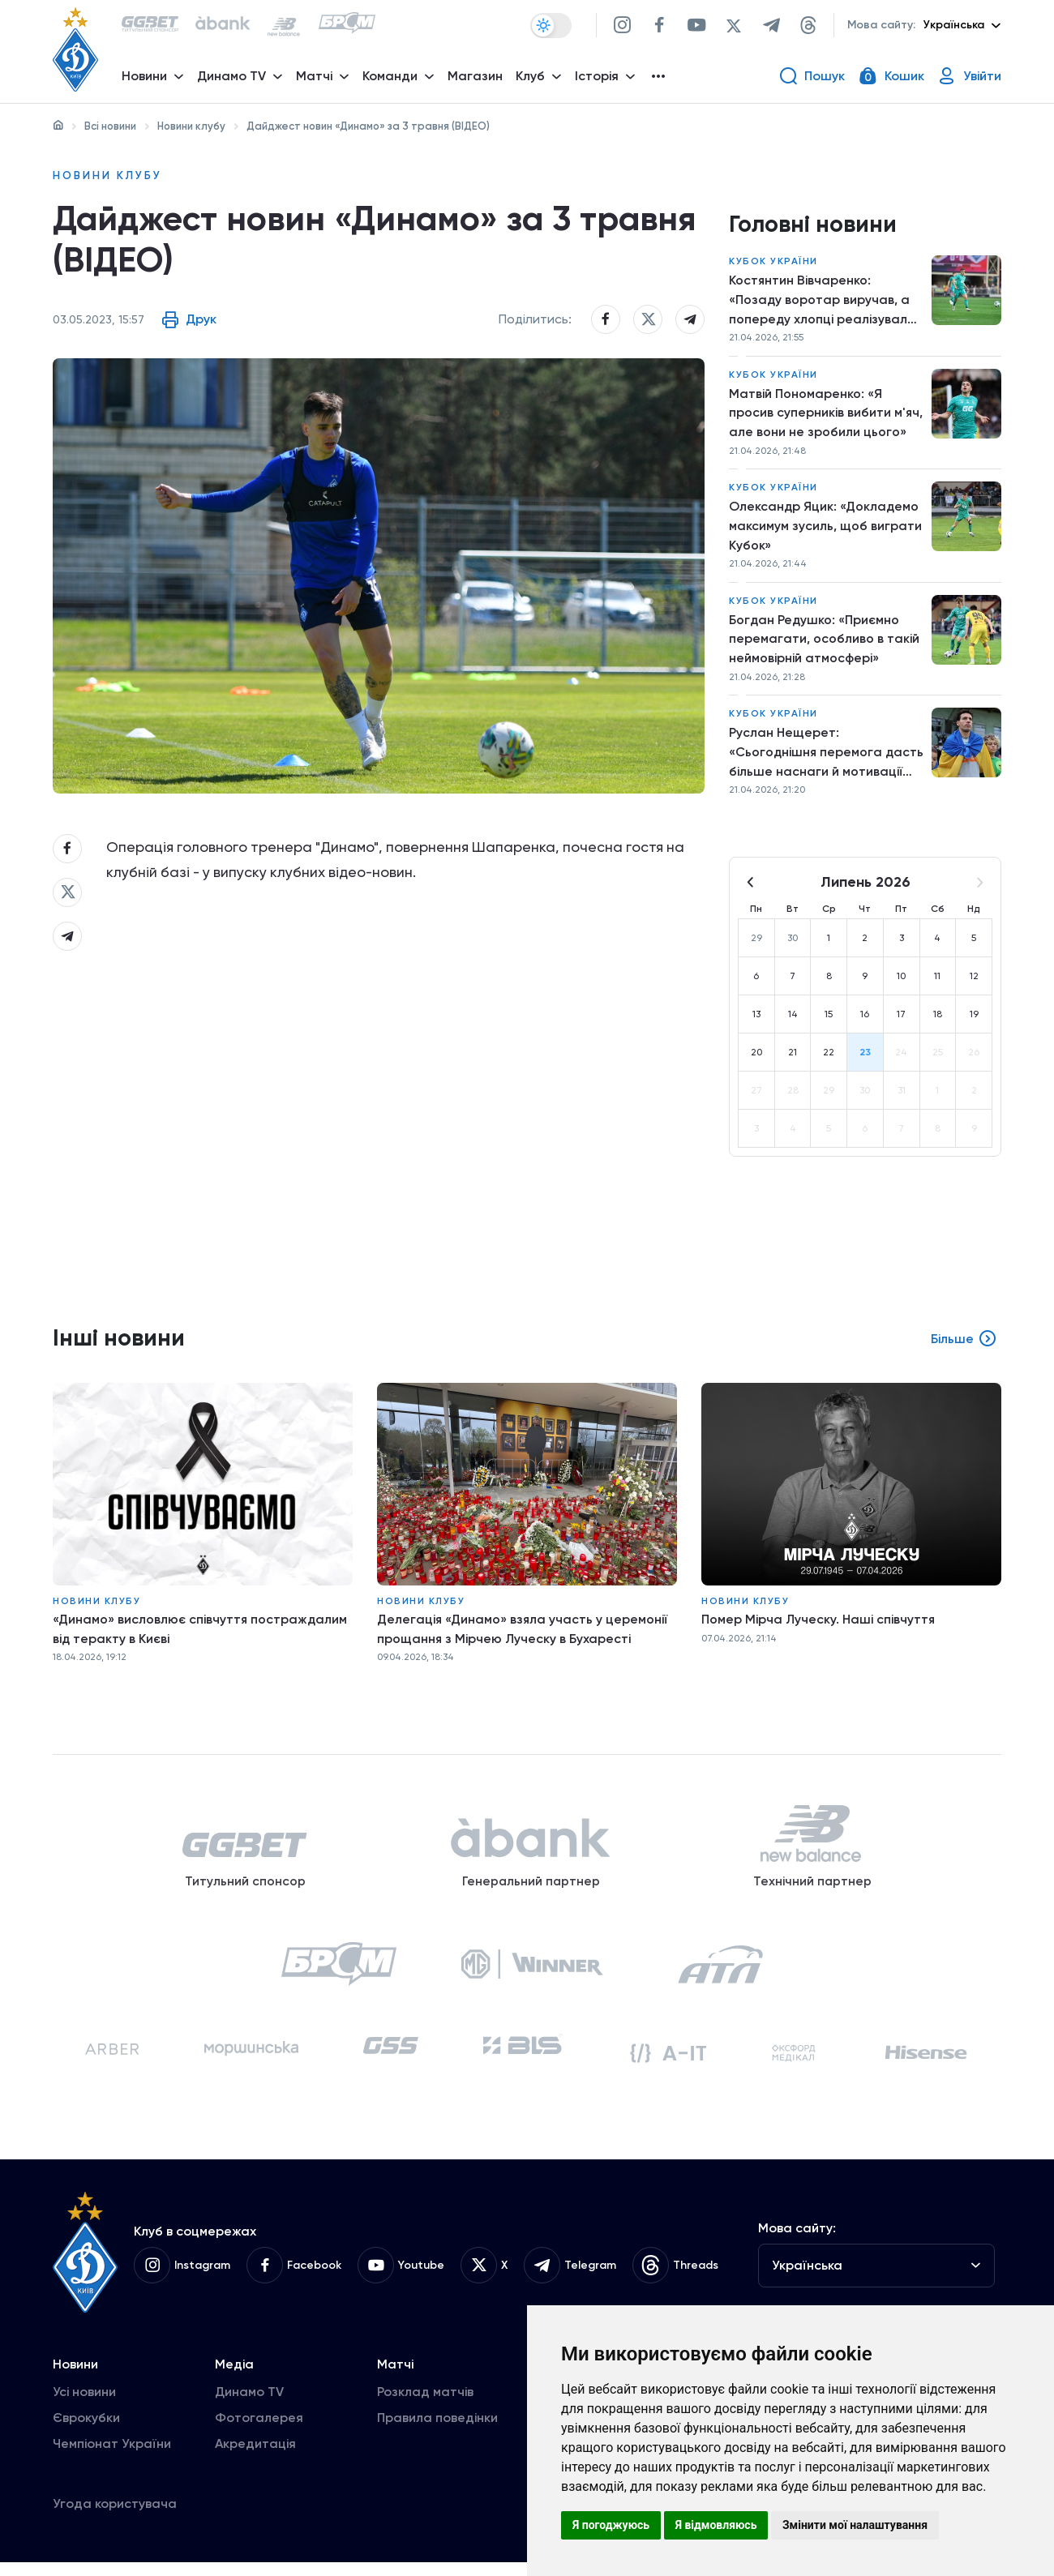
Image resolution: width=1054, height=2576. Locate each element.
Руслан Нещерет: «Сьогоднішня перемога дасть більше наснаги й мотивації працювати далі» (816, 759)
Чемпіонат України (112, 2457)
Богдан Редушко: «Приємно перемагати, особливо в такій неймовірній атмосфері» (824, 644)
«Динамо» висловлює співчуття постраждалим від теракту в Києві (201, 1635)
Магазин (475, 77)
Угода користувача (115, 2517)
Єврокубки (86, 2431)
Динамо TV (249, 2405)
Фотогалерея (259, 2431)
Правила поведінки (437, 2431)
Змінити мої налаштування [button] (855, 2524)
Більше (964, 1345)
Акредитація (255, 2457)
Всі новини (110, 126)
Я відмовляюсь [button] (716, 2524)
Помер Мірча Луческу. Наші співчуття (819, 1625)
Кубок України (773, 262)
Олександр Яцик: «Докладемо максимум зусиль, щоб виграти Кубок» (825, 530)
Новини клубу (191, 126)
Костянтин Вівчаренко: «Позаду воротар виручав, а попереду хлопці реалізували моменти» (822, 302)
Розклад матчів (425, 2405)
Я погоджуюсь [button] (610, 2524)
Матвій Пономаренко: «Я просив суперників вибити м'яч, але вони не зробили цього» (826, 415)
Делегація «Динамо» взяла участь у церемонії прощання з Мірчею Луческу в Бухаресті (523, 1635)
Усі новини (84, 2405)
